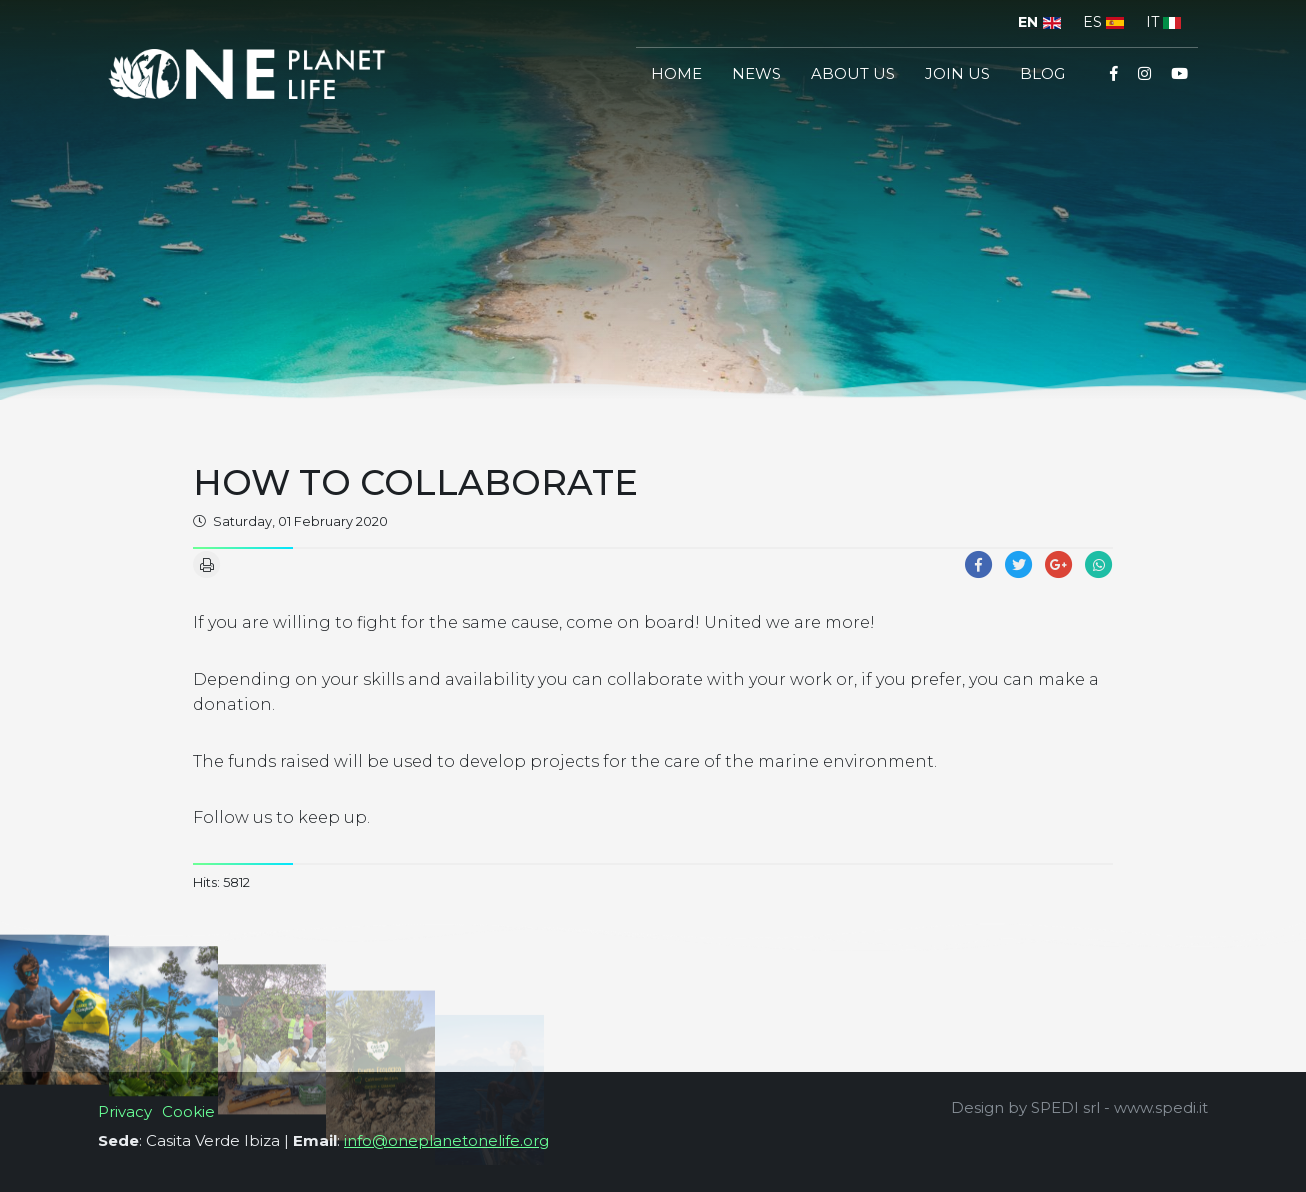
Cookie (188, 1111)
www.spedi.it (1161, 1107)
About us (853, 73)
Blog (1042, 73)
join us (957, 73)
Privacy (125, 1111)
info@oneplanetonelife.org (446, 1140)
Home (676, 73)
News (756, 73)
